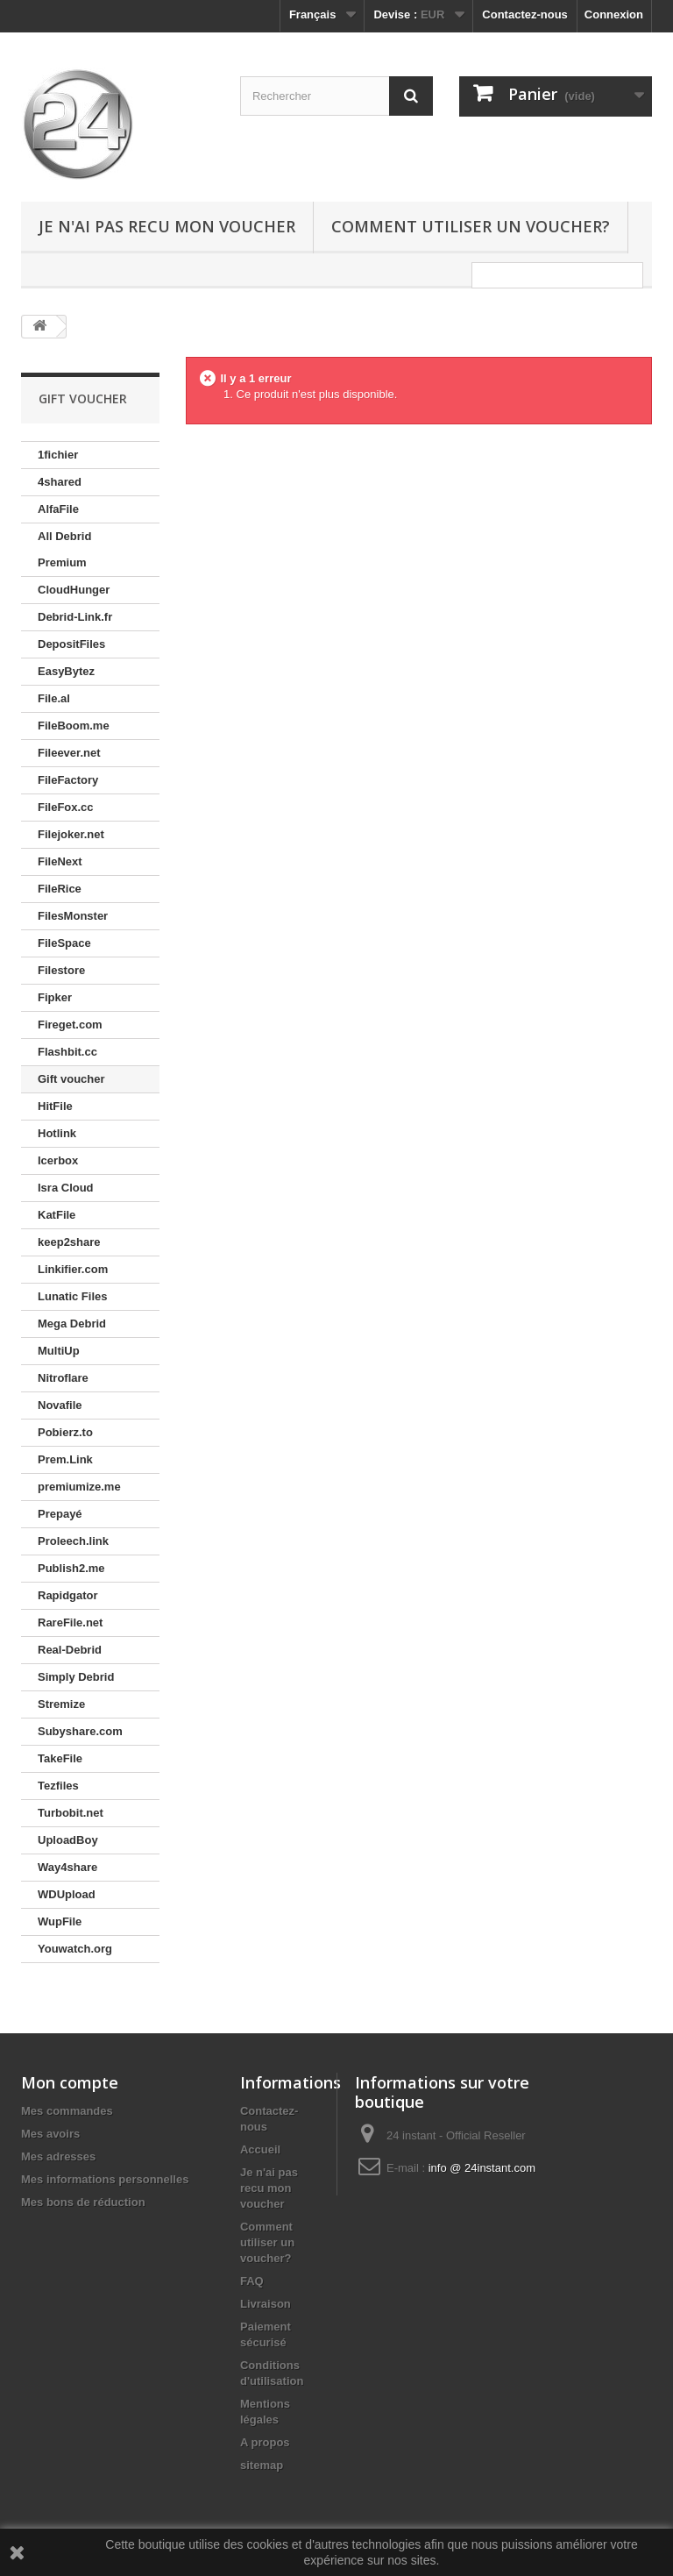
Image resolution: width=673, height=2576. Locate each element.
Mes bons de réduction (83, 2202)
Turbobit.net (70, 1812)
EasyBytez (66, 671)
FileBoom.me (74, 725)
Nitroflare (63, 1377)
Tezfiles (58, 1785)
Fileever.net (69, 752)
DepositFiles (71, 644)
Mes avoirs (50, 2133)
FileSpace (64, 943)
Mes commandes (67, 2110)
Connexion (613, 14)
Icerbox (58, 1160)
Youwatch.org (75, 1948)
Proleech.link (73, 1541)
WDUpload (67, 1894)
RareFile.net (70, 1622)
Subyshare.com (80, 1731)
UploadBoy (68, 1840)
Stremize (61, 1704)
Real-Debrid (70, 1649)
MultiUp (59, 1350)
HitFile (55, 1106)
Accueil (260, 2149)
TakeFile (60, 1758)
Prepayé (60, 1513)
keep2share (69, 1242)
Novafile (60, 1405)
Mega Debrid (72, 1323)
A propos (265, 2442)
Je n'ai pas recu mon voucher (167, 226)
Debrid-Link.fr (75, 616)
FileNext (60, 861)
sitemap (261, 2465)
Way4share (67, 1867)
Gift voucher (71, 1078)
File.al (54, 698)
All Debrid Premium (64, 549)
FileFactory (68, 779)
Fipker (55, 997)
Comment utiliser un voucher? (470, 226)
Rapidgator (68, 1595)
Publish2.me (71, 1568)
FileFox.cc (66, 807)
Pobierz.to (65, 1432)
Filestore (61, 970)
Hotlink (57, 1133)
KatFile (56, 1214)
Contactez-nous (525, 14)
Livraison (265, 2303)
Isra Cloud (66, 1187)
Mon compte (69, 2082)
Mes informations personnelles (104, 2179)
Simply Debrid (76, 1676)
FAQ (252, 2281)
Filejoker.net (71, 834)
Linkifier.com (73, 1269)
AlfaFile (58, 509)
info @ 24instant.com (482, 2167)
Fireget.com (70, 1024)
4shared (59, 481)
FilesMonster (73, 915)
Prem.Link (65, 1459)
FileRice (59, 888)
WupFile (59, 1921)
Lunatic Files (72, 1296)
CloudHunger (74, 589)
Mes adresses (58, 2156)
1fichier (58, 454)
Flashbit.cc (67, 1051)
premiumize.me (79, 1486)
